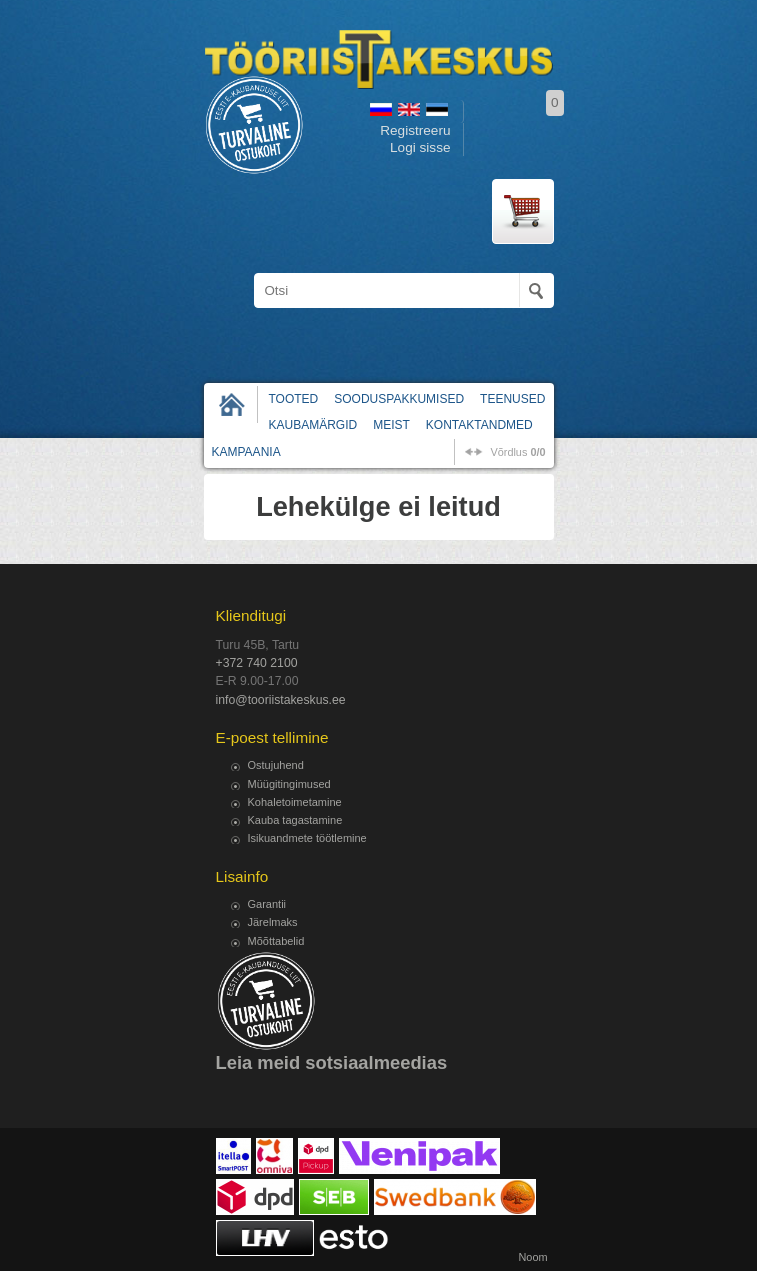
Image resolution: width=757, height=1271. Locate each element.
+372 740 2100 (257, 663)
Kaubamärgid (313, 425)
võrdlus (517, 452)
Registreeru (415, 130)
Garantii (267, 904)
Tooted (294, 399)
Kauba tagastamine (295, 820)
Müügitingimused (289, 784)
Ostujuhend (276, 765)
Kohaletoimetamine (295, 802)
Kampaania (246, 452)
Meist (391, 425)
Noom (532, 1257)
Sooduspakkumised (399, 399)
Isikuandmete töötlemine (307, 838)
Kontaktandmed (479, 425)
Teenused (512, 399)
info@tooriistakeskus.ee (281, 700)
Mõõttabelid (276, 941)
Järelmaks (273, 922)
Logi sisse (420, 147)
